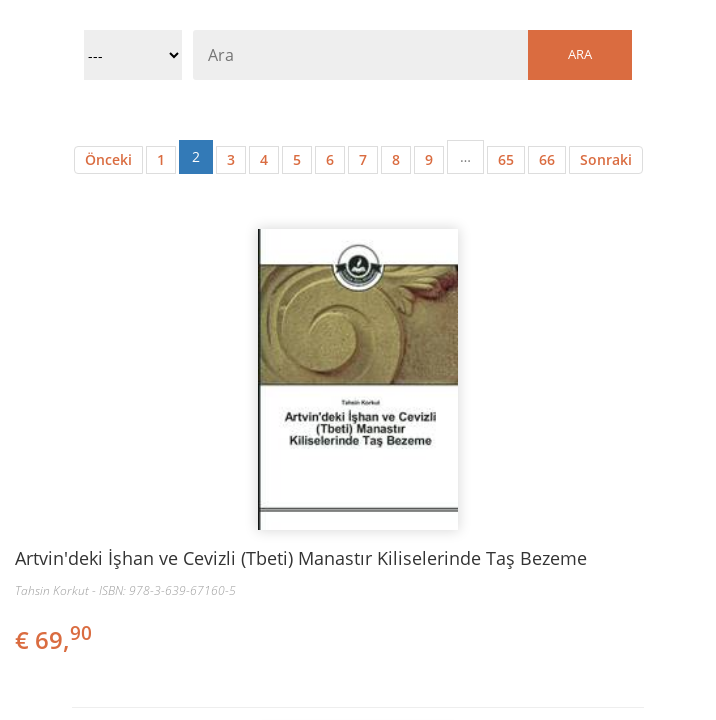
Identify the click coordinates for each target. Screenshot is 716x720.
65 (506, 159)
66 (547, 159)
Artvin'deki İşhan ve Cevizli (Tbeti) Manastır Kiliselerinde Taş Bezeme (301, 558)
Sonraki (606, 159)
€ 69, (55, 639)
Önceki (108, 159)
